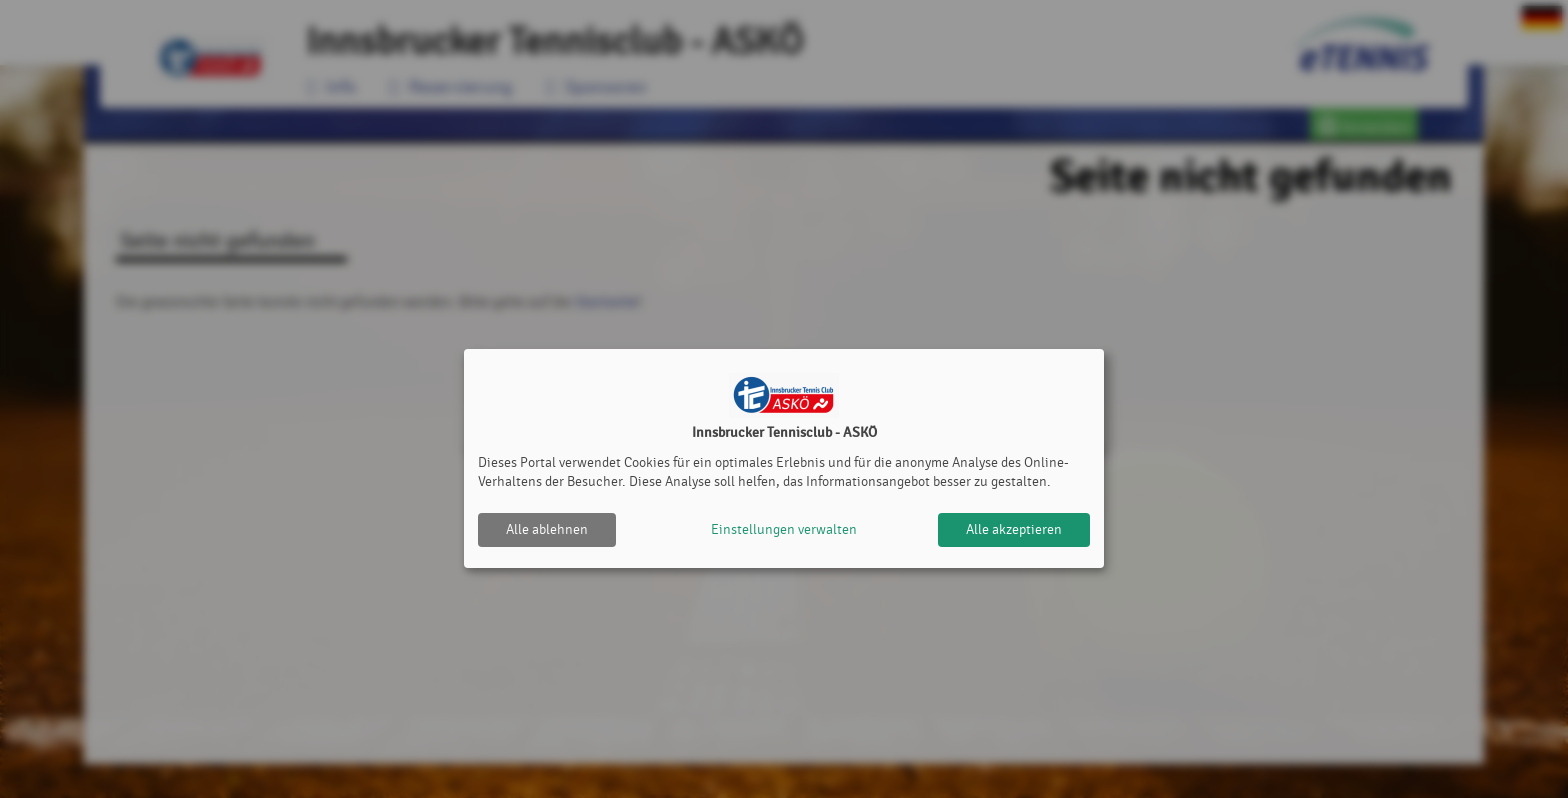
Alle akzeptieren (1014, 529)
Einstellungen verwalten (784, 529)
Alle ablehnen (547, 529)
